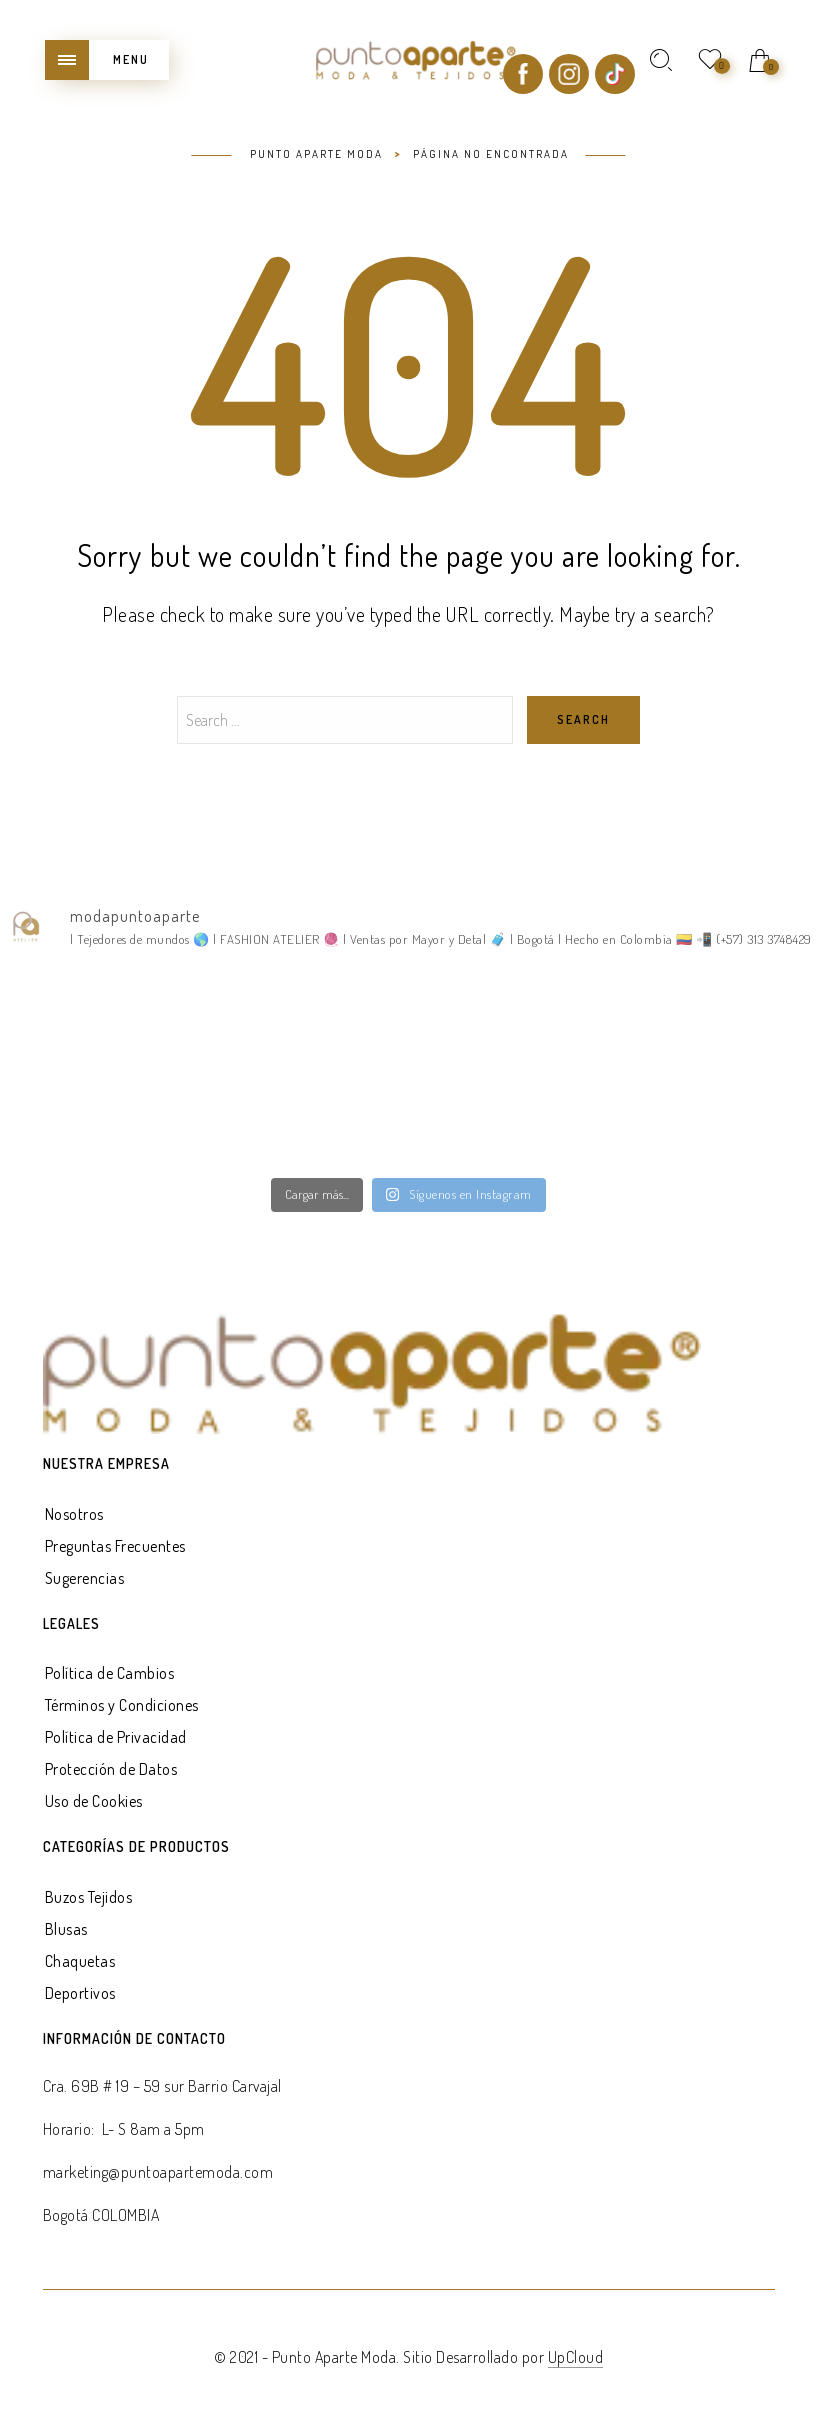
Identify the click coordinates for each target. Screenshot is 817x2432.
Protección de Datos (111, 1769)
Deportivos (80, 1993)
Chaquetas (80, 1961)
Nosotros (74, 1514)
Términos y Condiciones (122, 1705)
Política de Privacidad (116, 1737)
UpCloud (576, 2357)
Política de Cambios (110, 1673)
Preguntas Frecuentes (115, 1546)
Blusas (66, 1929)
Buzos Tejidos (89, 1897)
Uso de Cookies (94, 1801)
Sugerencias (85, 1578)
